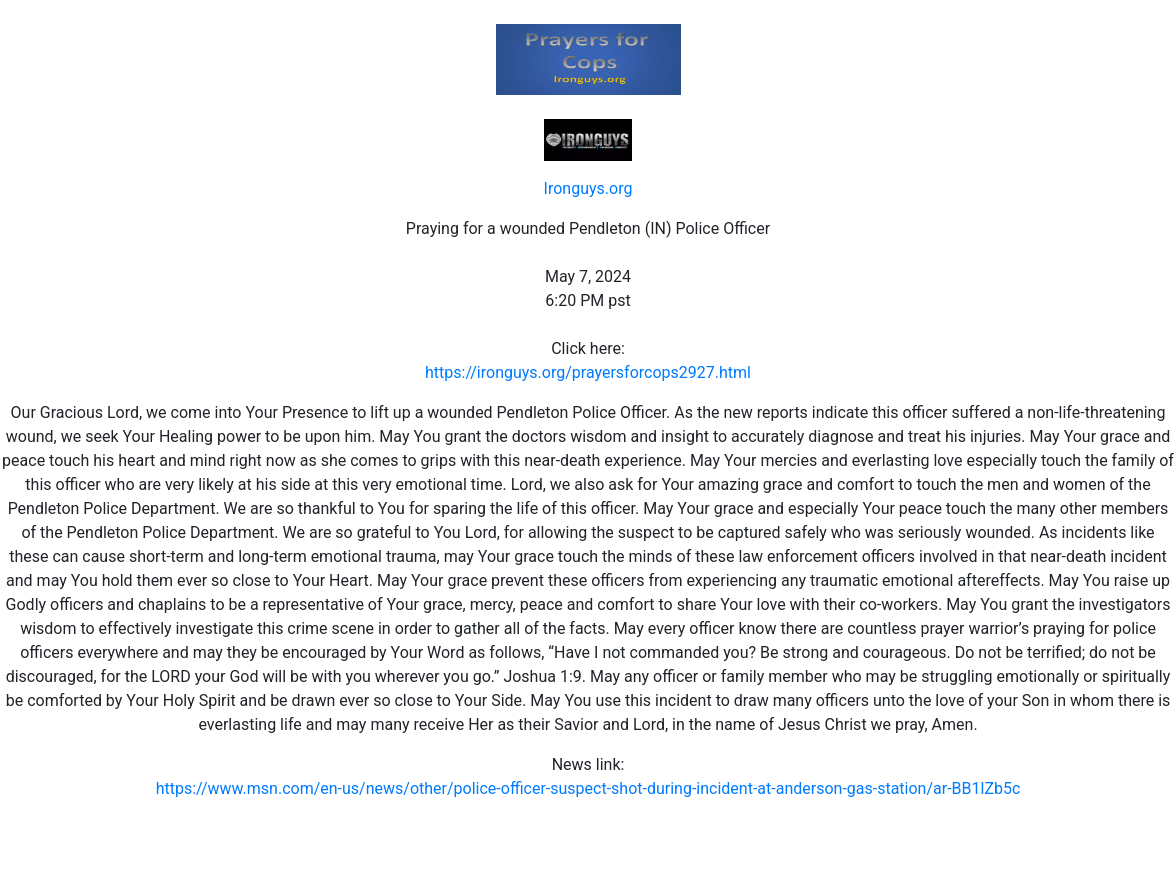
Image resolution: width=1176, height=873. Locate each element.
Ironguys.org (588, 188)
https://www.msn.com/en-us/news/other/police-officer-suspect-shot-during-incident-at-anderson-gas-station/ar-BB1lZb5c (588, 788)
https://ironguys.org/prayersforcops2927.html (588, 372)
